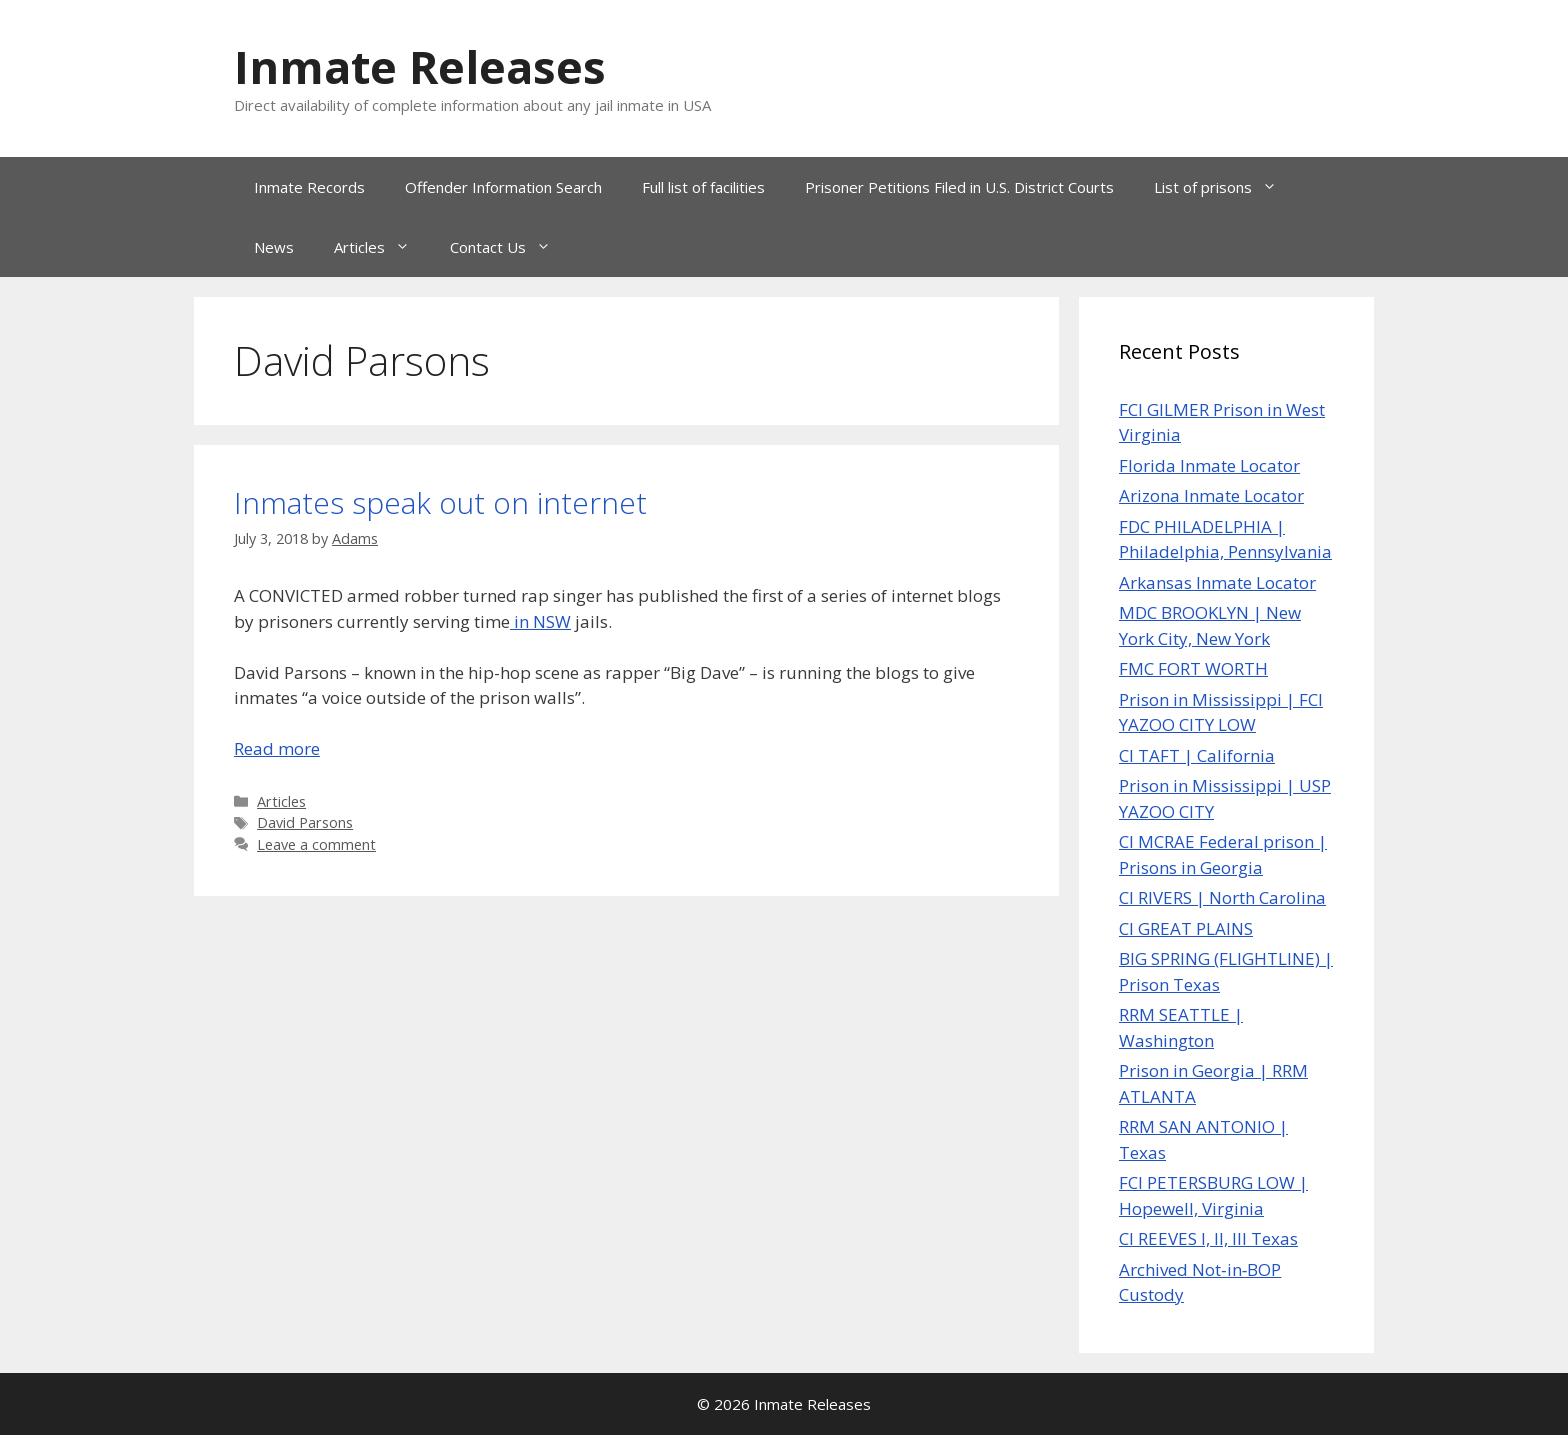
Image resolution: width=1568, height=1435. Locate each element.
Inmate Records (309, 187)
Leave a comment (316, 844)
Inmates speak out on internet (440, 502)
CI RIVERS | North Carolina (1222, 897)
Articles (382, 247)
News (274, 247)
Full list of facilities (703, 187)
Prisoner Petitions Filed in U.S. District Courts (959, 187)
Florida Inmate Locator (1209, 465)
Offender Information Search (503, 187)
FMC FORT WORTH (1193, 668)
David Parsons (305, 822)
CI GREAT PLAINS (1186, 928)
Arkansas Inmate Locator (1217, 582)
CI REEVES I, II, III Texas (1208, 1238)
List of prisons (1225, 187)
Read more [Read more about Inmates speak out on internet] (277, 748)
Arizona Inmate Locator (1211, 495)
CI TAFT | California (1197, 755)
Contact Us (510, 247)
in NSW (540, 621)
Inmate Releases (420, 66)
